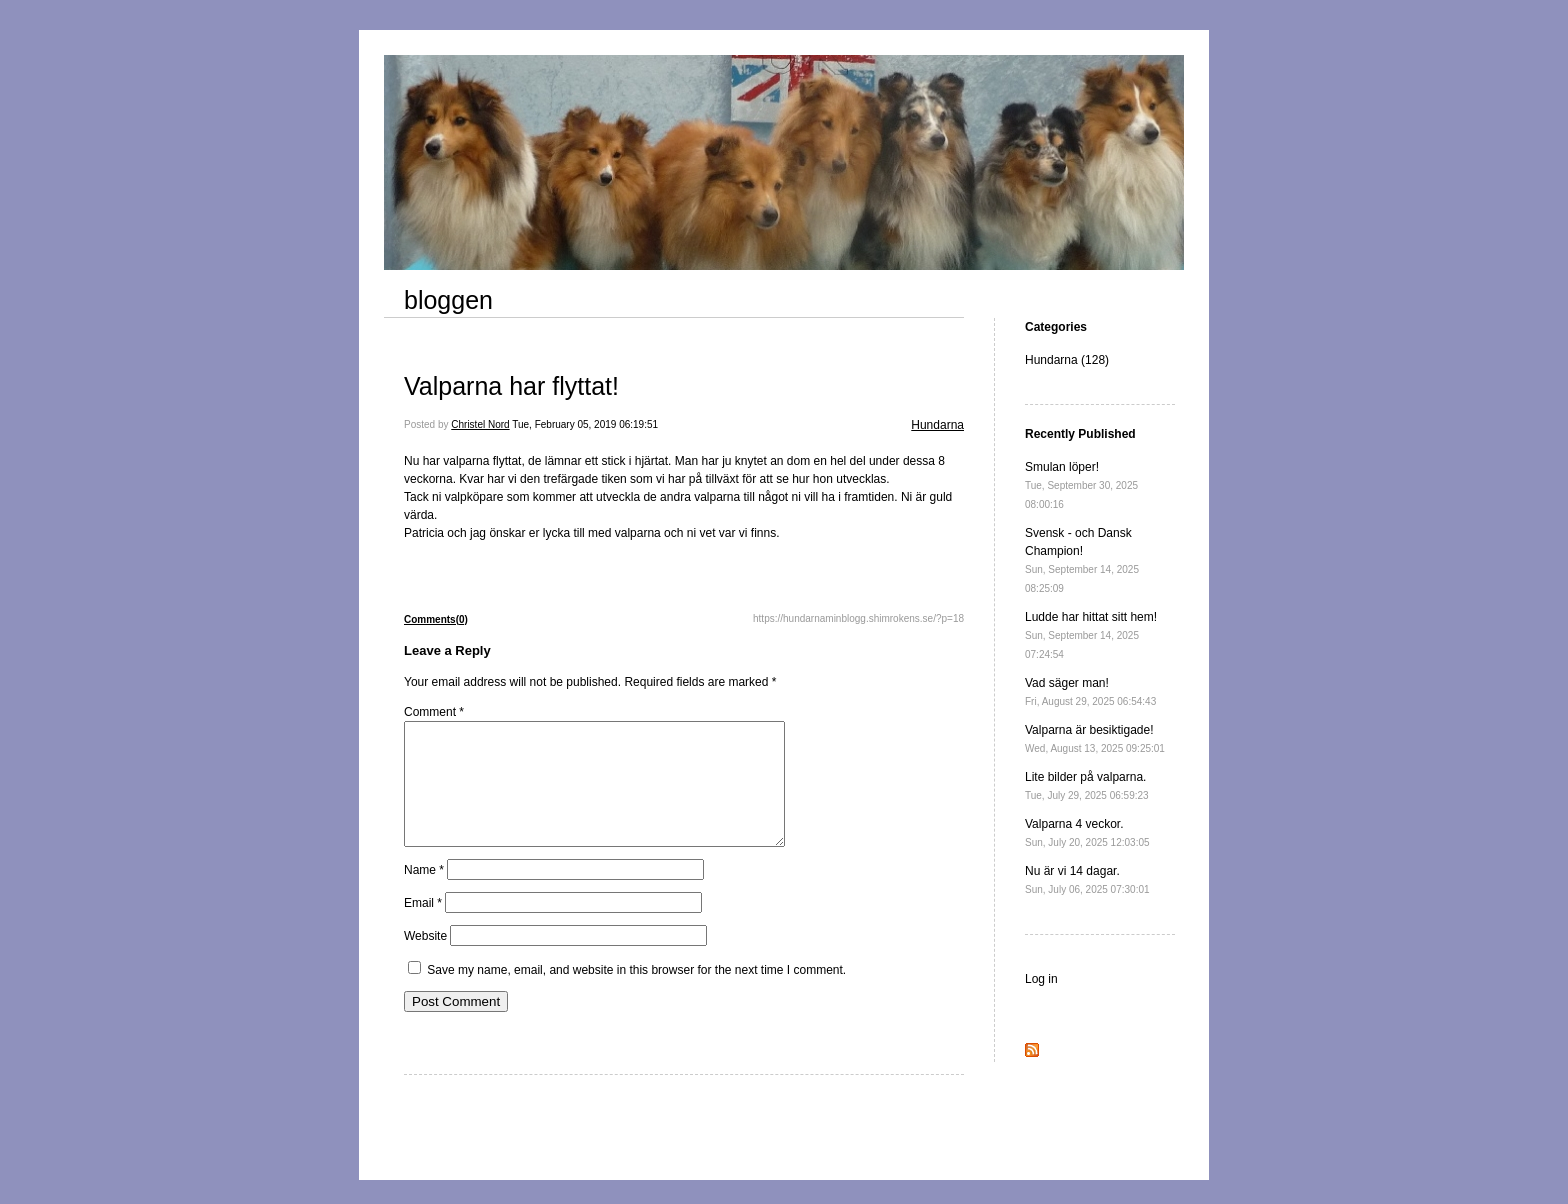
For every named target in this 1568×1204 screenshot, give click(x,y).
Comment (434, 712)
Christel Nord (480, 424)
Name (424, 894)
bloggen (448, 300)
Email (423, 927)
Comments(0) (436, 619)
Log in (1041, 979)
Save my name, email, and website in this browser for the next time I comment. (636, 994)
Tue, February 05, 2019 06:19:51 (585, 424)
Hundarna (937, 425)
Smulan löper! (1081, 485)
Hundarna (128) (1067, 360)
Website (425, 960)
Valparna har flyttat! (511, 386)
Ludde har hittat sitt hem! (1091, 635)
